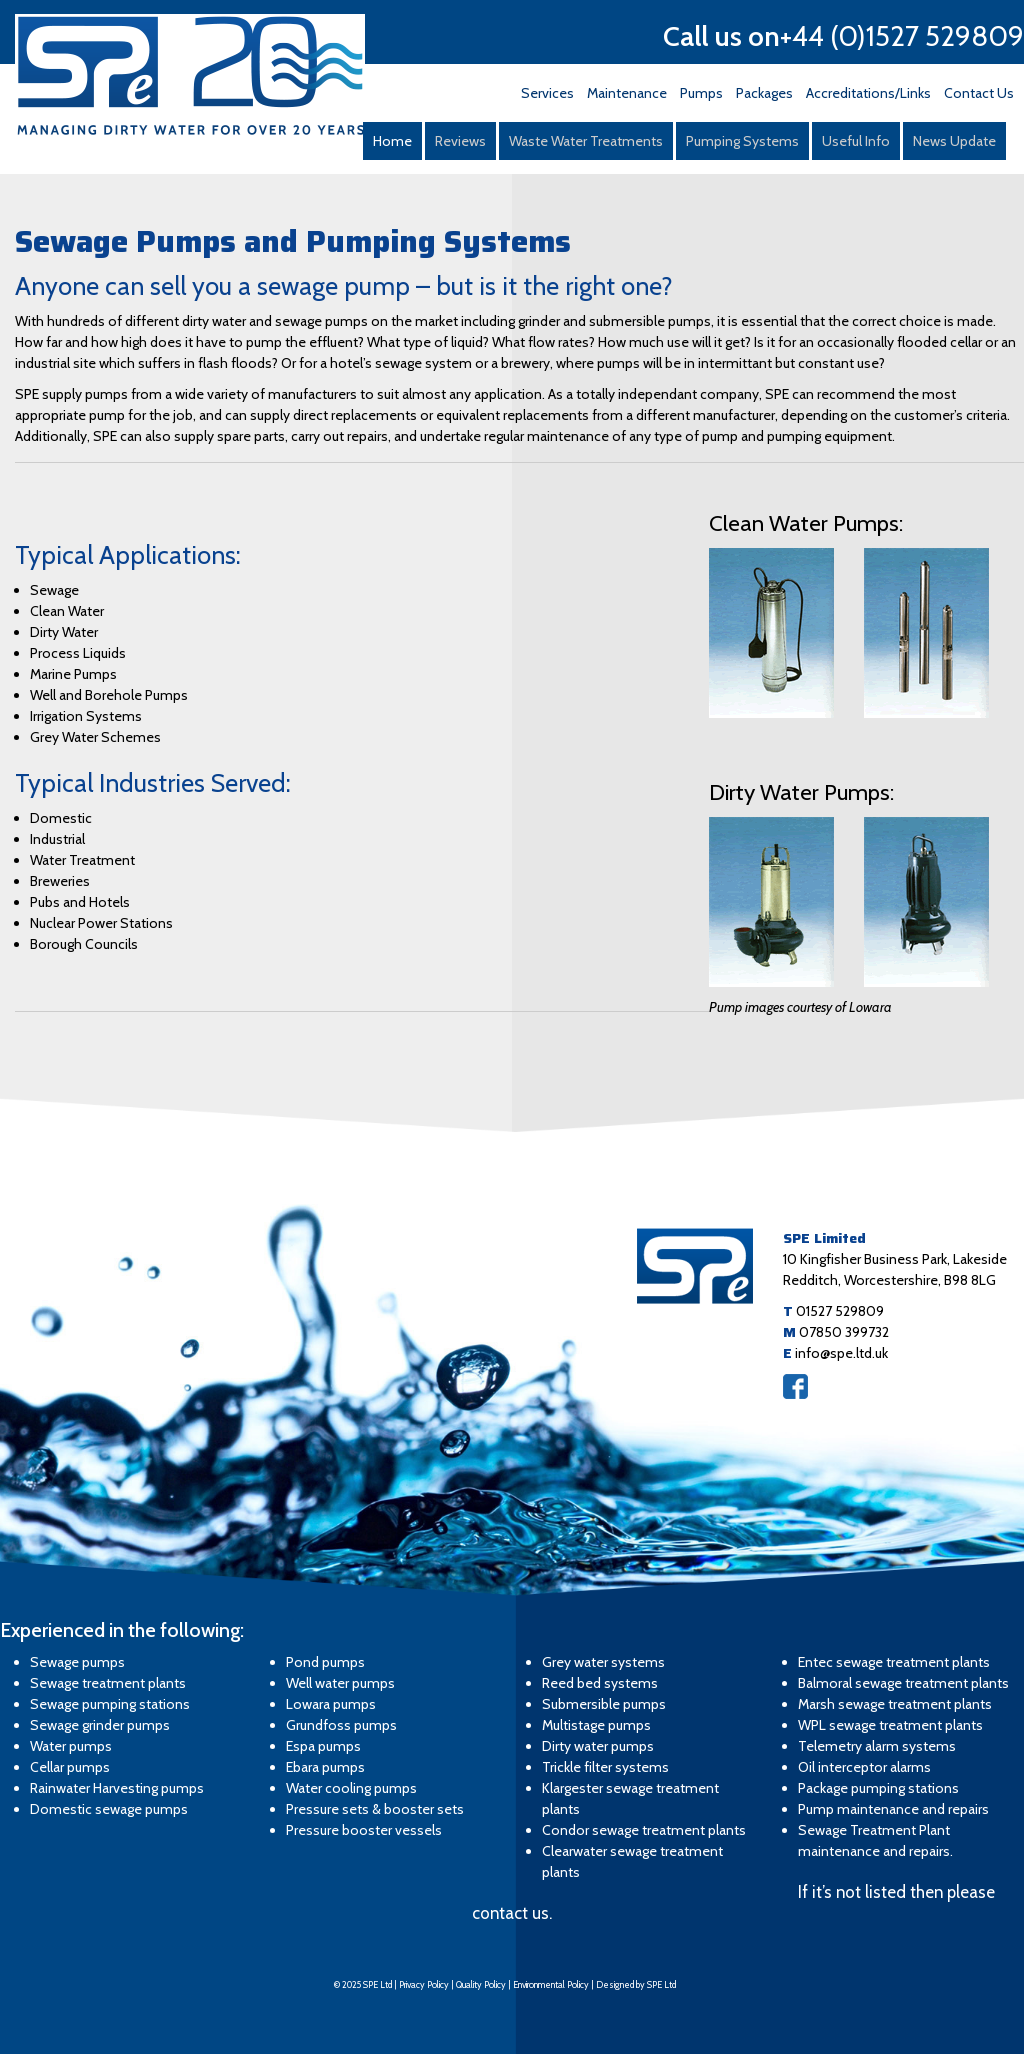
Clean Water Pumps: (806, 523)
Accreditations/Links (868, 93)
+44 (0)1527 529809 (902, 36)
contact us (510, 1913)
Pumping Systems (742, 141)
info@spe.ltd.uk (841, 1353)
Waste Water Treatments (586, 141)
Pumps (701, 93)
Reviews (460, 141)
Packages (764, 93)
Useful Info (856, 141)
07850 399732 (844, 1332)
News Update (954, 141)
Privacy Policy (424, 1984)
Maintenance (627, 93)
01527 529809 (840, 1311)
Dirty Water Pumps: (801, 792)
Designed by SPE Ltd (636, 1984)
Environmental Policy (551, 1984)
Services (547, 93)
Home (392, 141)
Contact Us (979, 93)
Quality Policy (481, 1984)
